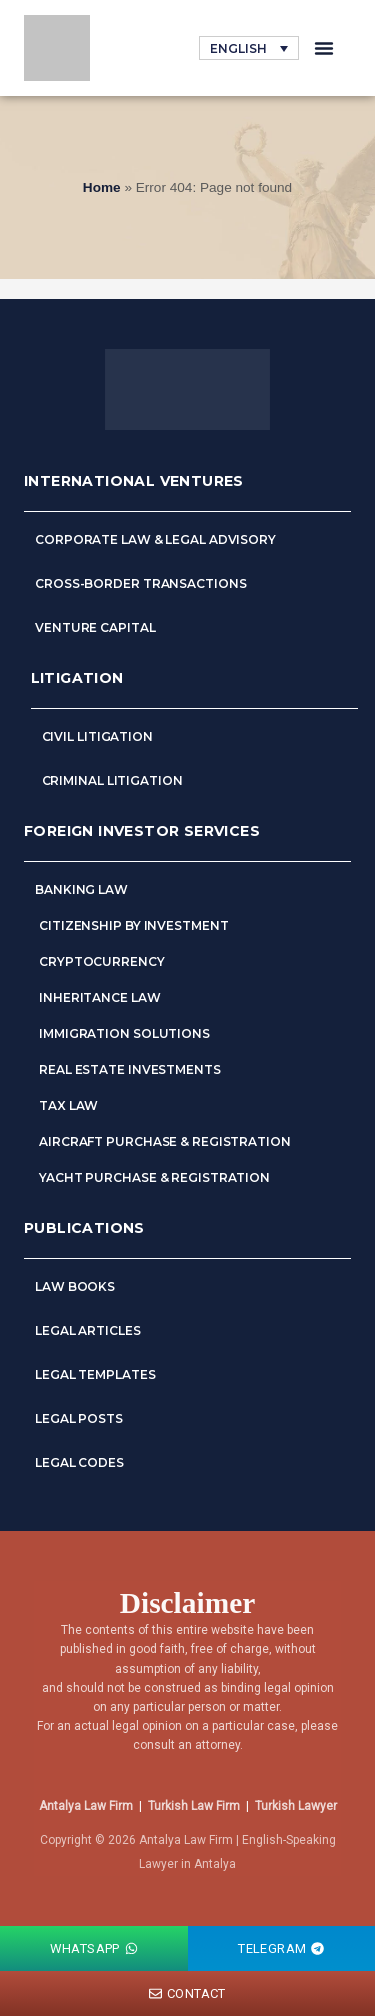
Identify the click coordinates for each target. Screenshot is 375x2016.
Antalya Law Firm (86, 1806)
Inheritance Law (100, 997)
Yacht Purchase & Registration (154, 1177)
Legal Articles (89, 1330)
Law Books (75, 1286)
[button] (324, 48)
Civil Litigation (97, 736)
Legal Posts (79, 1418)
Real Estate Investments (130, 1069)
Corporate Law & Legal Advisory (155, 539)
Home (102, 187)
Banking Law (81, 889)
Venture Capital (95, 627)
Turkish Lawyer (296, 1806)
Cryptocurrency (102, 961)
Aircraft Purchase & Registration (165, 1141)
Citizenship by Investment (134, 925)
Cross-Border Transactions (141, 583)
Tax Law (68, 1105)
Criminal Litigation (112, 780)
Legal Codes (79, 1462)
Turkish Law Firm (194, 1806)
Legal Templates (95, 1374)
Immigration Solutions (124, 1033)
